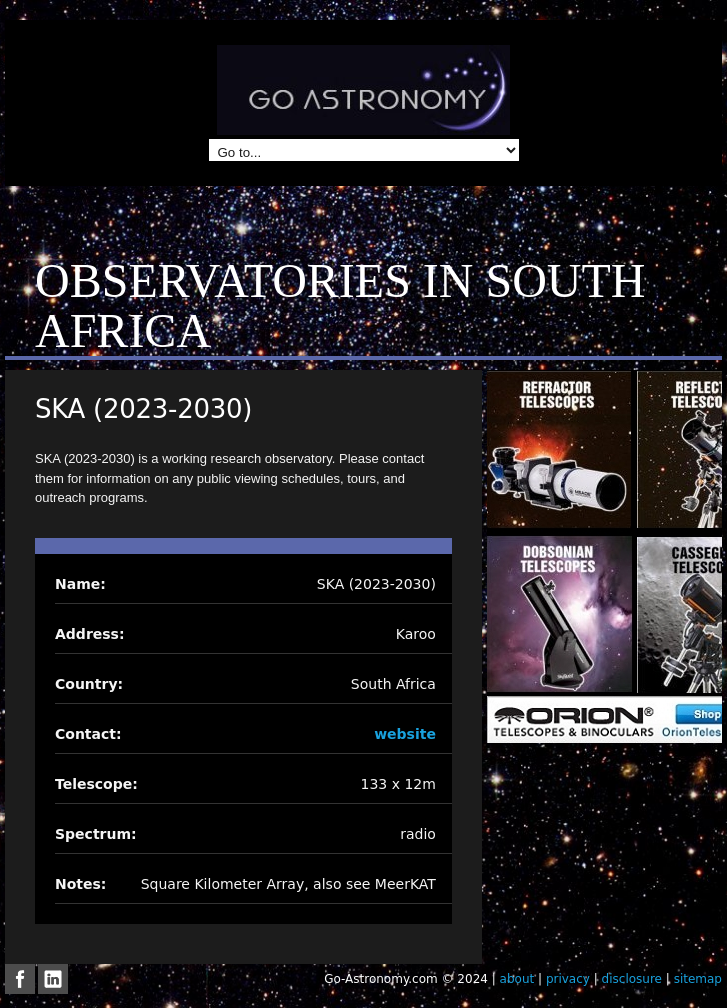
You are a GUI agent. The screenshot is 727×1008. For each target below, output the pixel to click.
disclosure (632, 979)
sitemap (698, 979)
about (517, 979)
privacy (568, 979)
